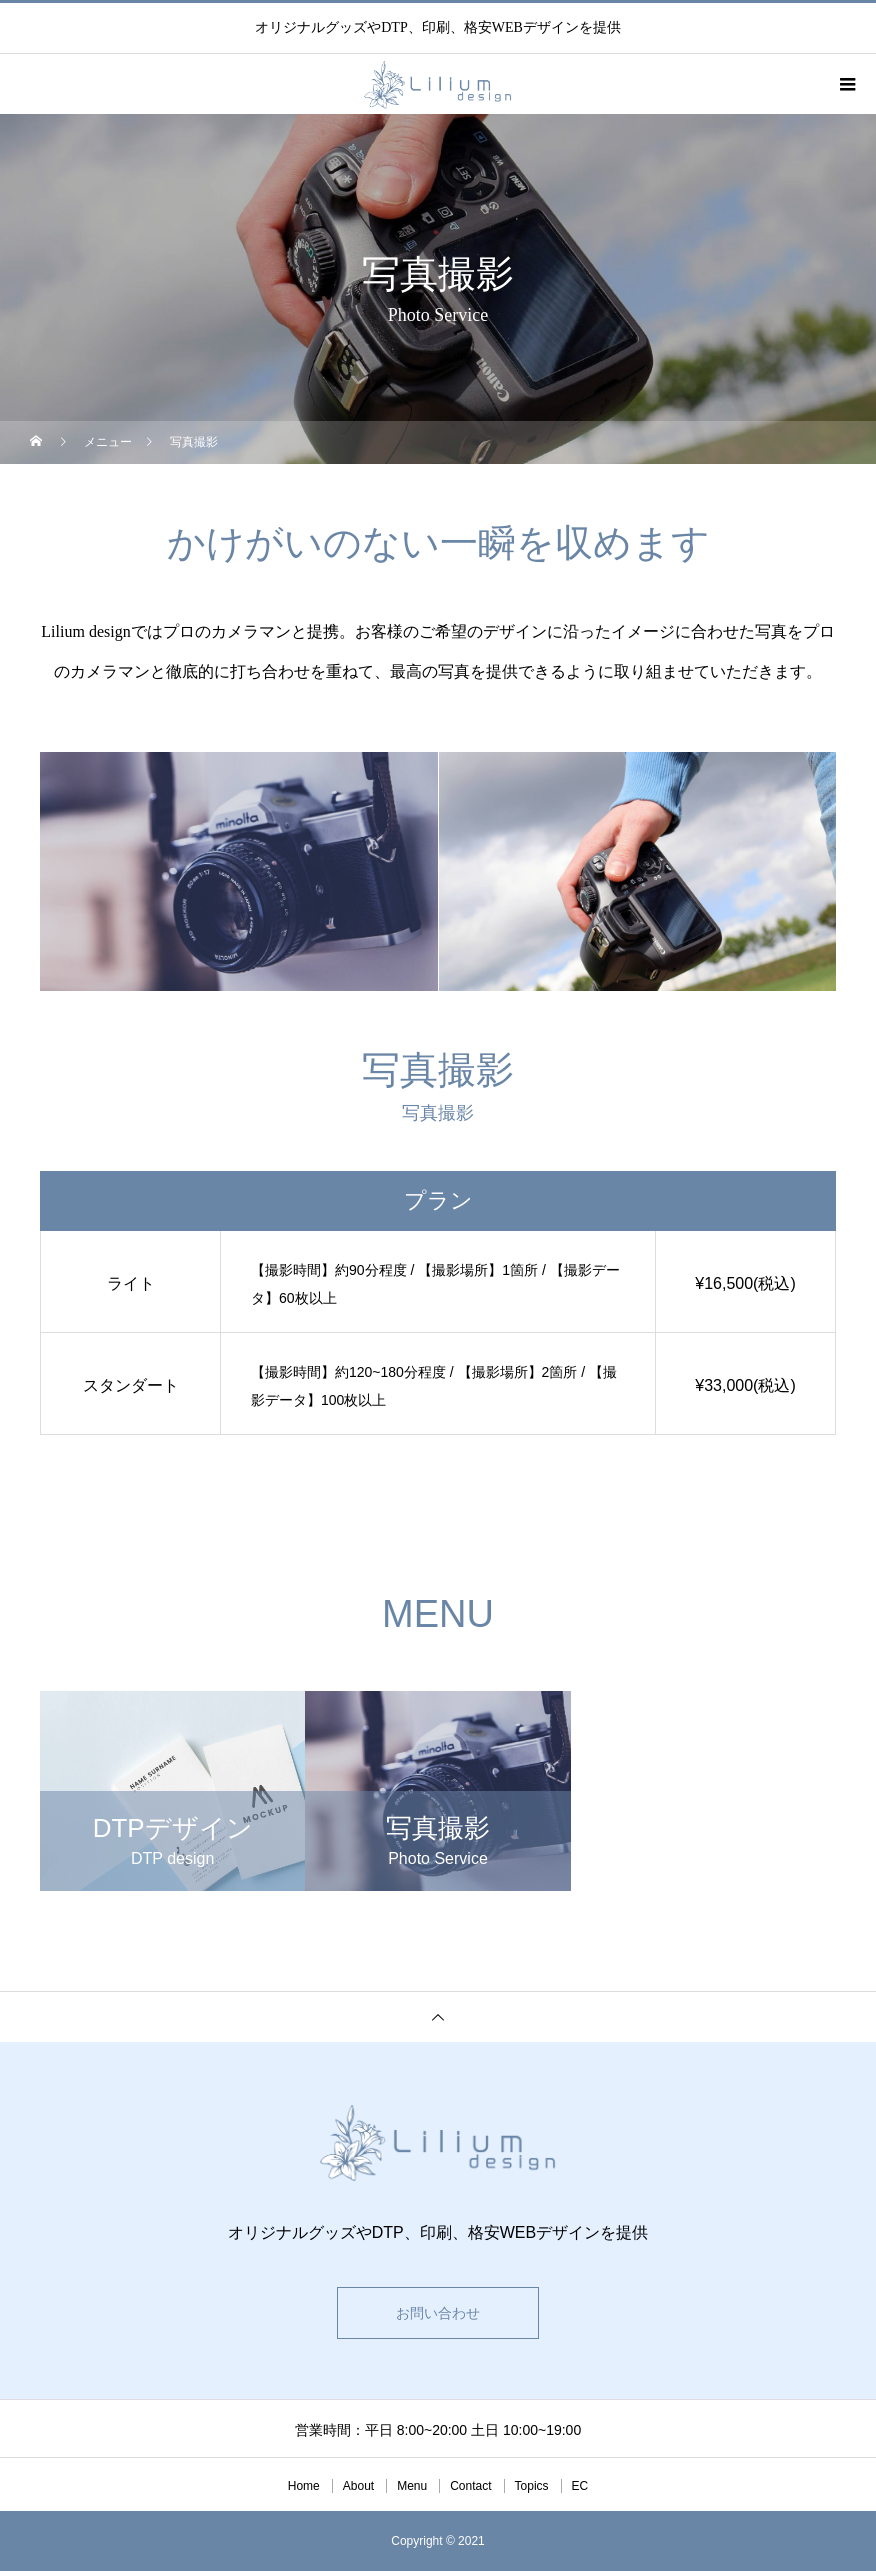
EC (580, 2486)
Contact (470, 2486)
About (358, 2486)
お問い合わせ (438, 2313)
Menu (412, 2486)
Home (304, 2486)
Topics (532, 2486)
